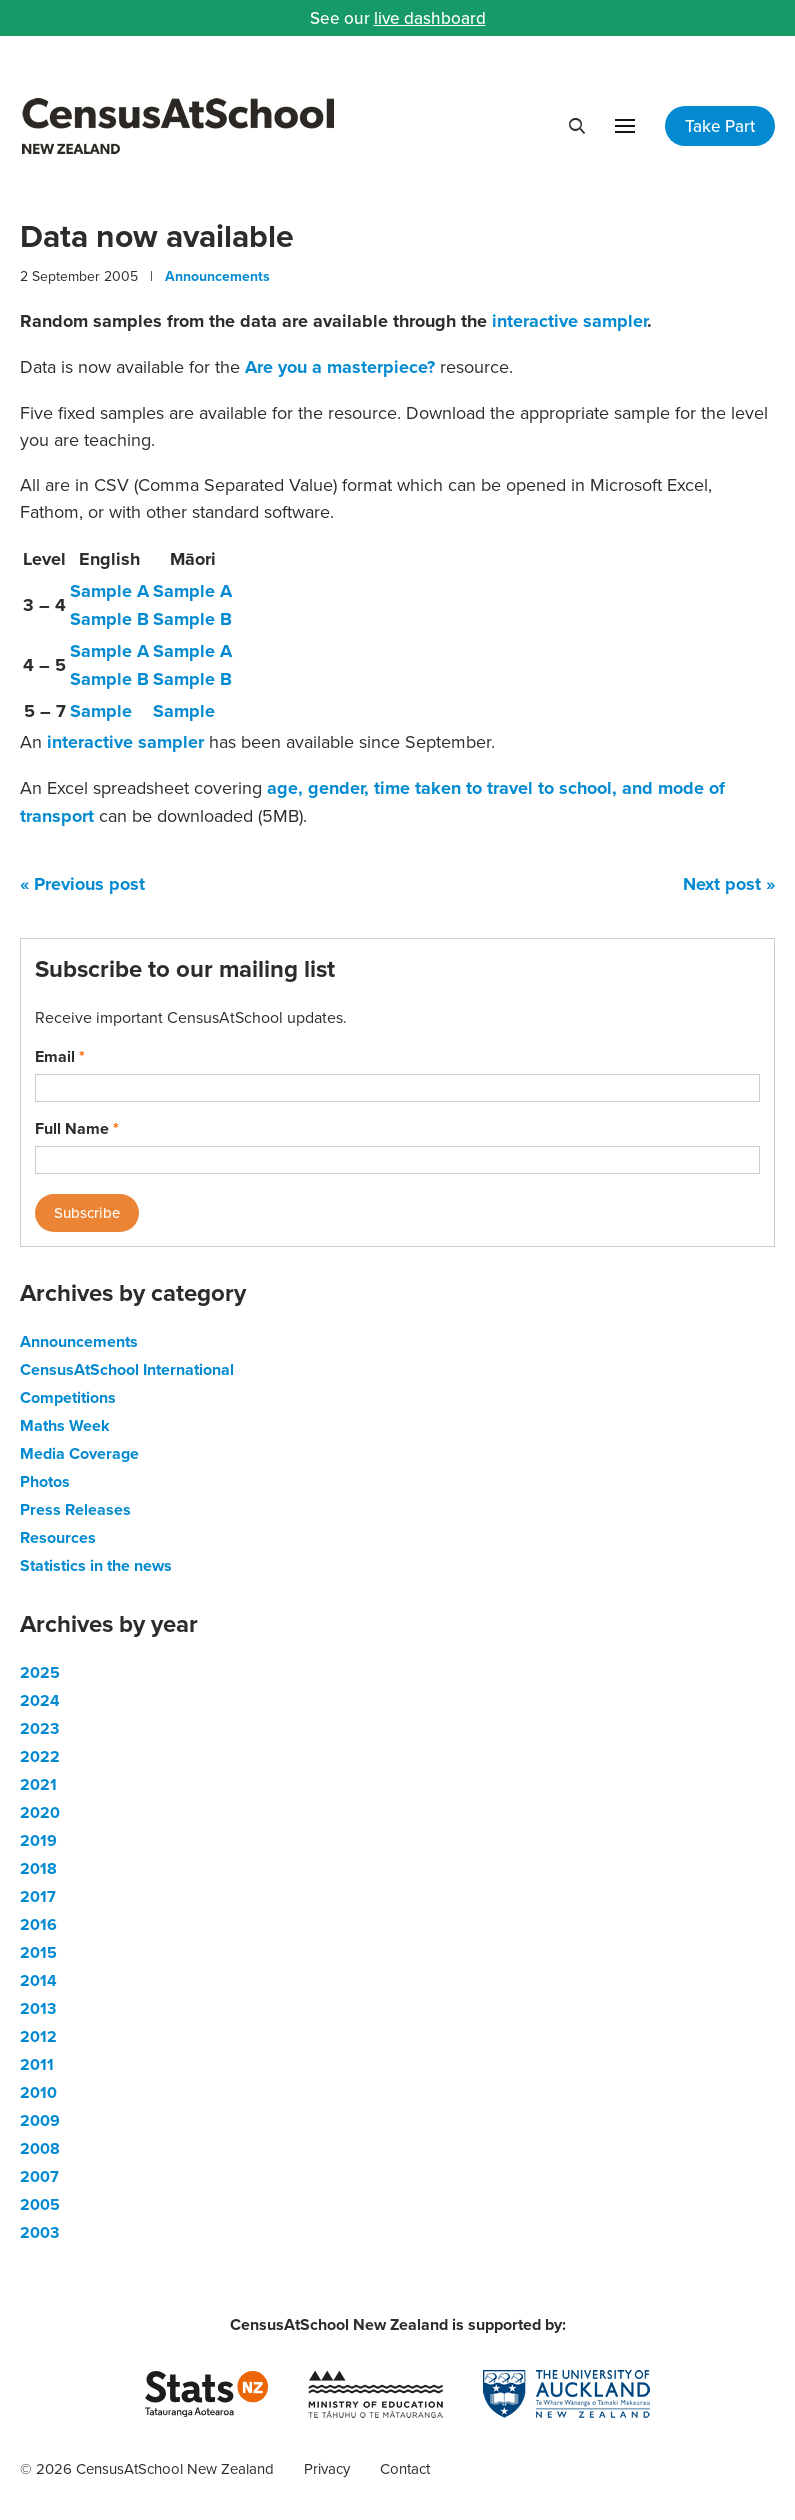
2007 (39, 2176)
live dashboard (430, 18)
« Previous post (82, 884)
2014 (38, 1980)
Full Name (77, 1128)
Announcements (217, 276)
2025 (40, 1672)
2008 (40, 2148)
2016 (38, 1924)
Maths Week (65, 1425)
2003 (39, 2232)
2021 (38, 1784)
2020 (40, 1812)
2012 (38, 2036)
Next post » (729, 884)
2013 (38, 2008)
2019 (38, 1840)
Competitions (68, 1397)
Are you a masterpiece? (340, 367)
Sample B (109, 619)
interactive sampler (569, 321)
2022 (40, 1756)
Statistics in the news (96, 1565)
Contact (405, 2468)
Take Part (720, 126)
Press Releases (75, 1509)
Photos (45, 1481)
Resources (58, 1537)
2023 (39, 1728)
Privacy (327, 2468)
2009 (40, 2120)
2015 (38, 1952)
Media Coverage (79, 1453)
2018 (38, 1868)
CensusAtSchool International (127, 1369)
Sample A (109, 591)
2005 (40, 2204)
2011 (37, 2064)
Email (60, 1056)
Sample (101, 711)
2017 (38, 1896)
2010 (38, 2092)
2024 (40, 1700)
